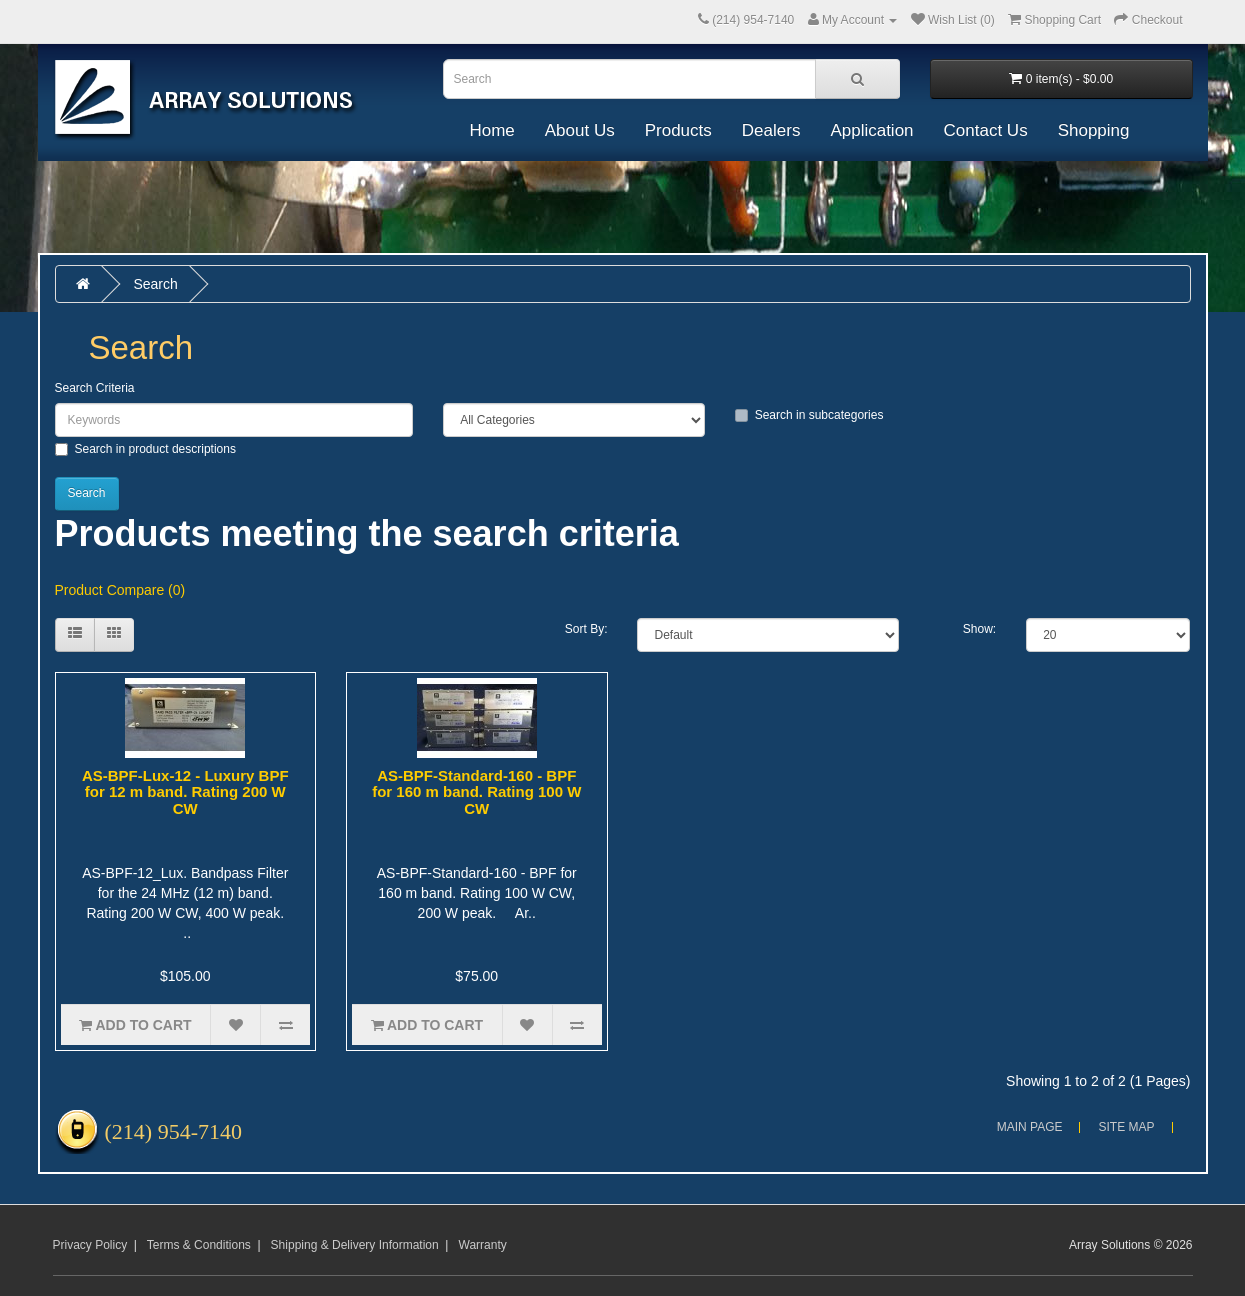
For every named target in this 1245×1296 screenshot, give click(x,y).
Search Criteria (95, 388)
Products (678, 130)
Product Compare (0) (120, 590)
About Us (580, 130)
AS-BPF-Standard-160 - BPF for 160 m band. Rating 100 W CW (476, 792)
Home (491, 130)
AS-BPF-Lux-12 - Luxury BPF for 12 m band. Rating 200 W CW (185, 792)
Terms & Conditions (199, 1245)
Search (155, 284)
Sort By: (586, 629)
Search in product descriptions (145, 449)
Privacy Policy (90, 1245)
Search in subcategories (809, 415)
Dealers (771, 130)
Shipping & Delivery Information (355, 1245)
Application (871, 130)
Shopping (1094, 130)
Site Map (1126, 1127)
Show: (979, 629)
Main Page (1030, 1127)
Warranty (483, 1245)
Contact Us (986, 130)
